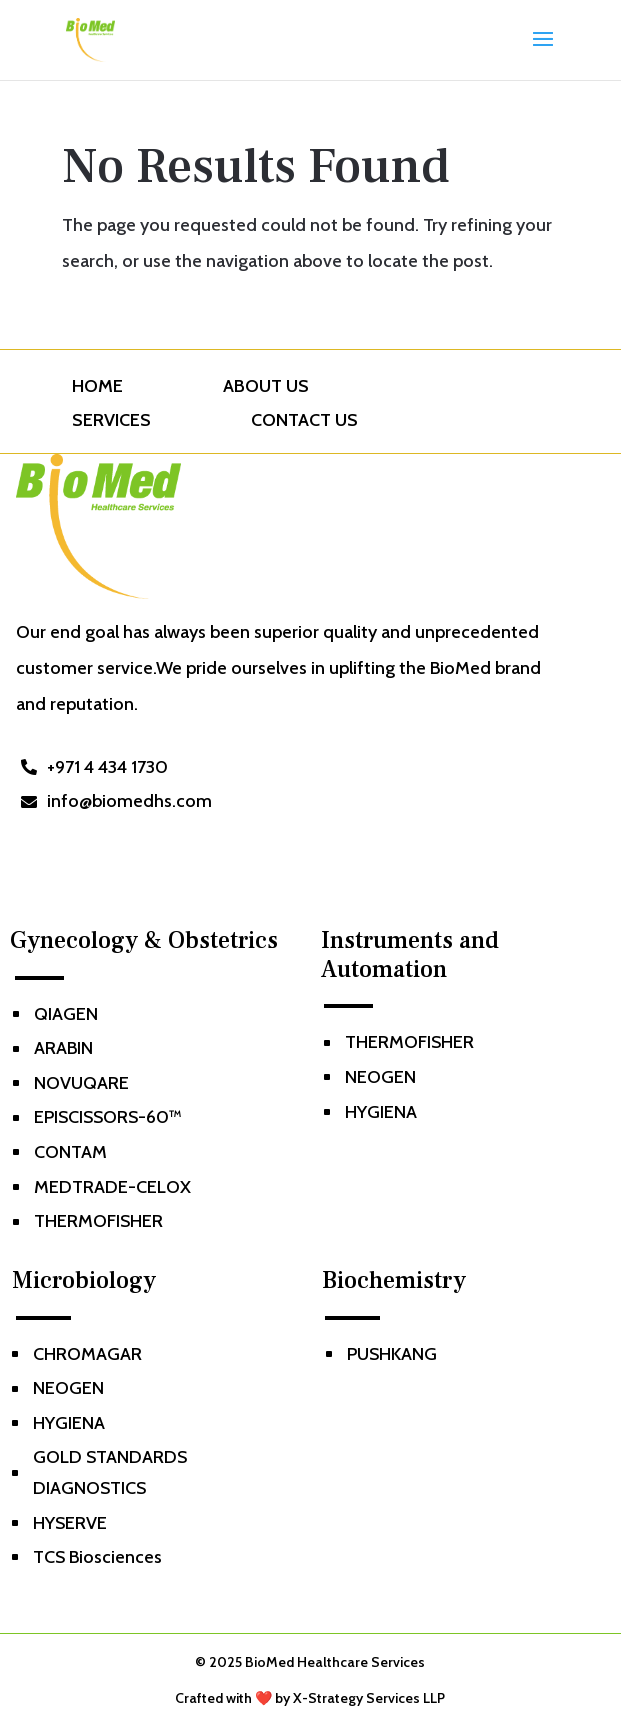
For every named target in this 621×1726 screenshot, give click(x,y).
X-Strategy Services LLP (369, 1698)
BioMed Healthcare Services (335, 1662)
